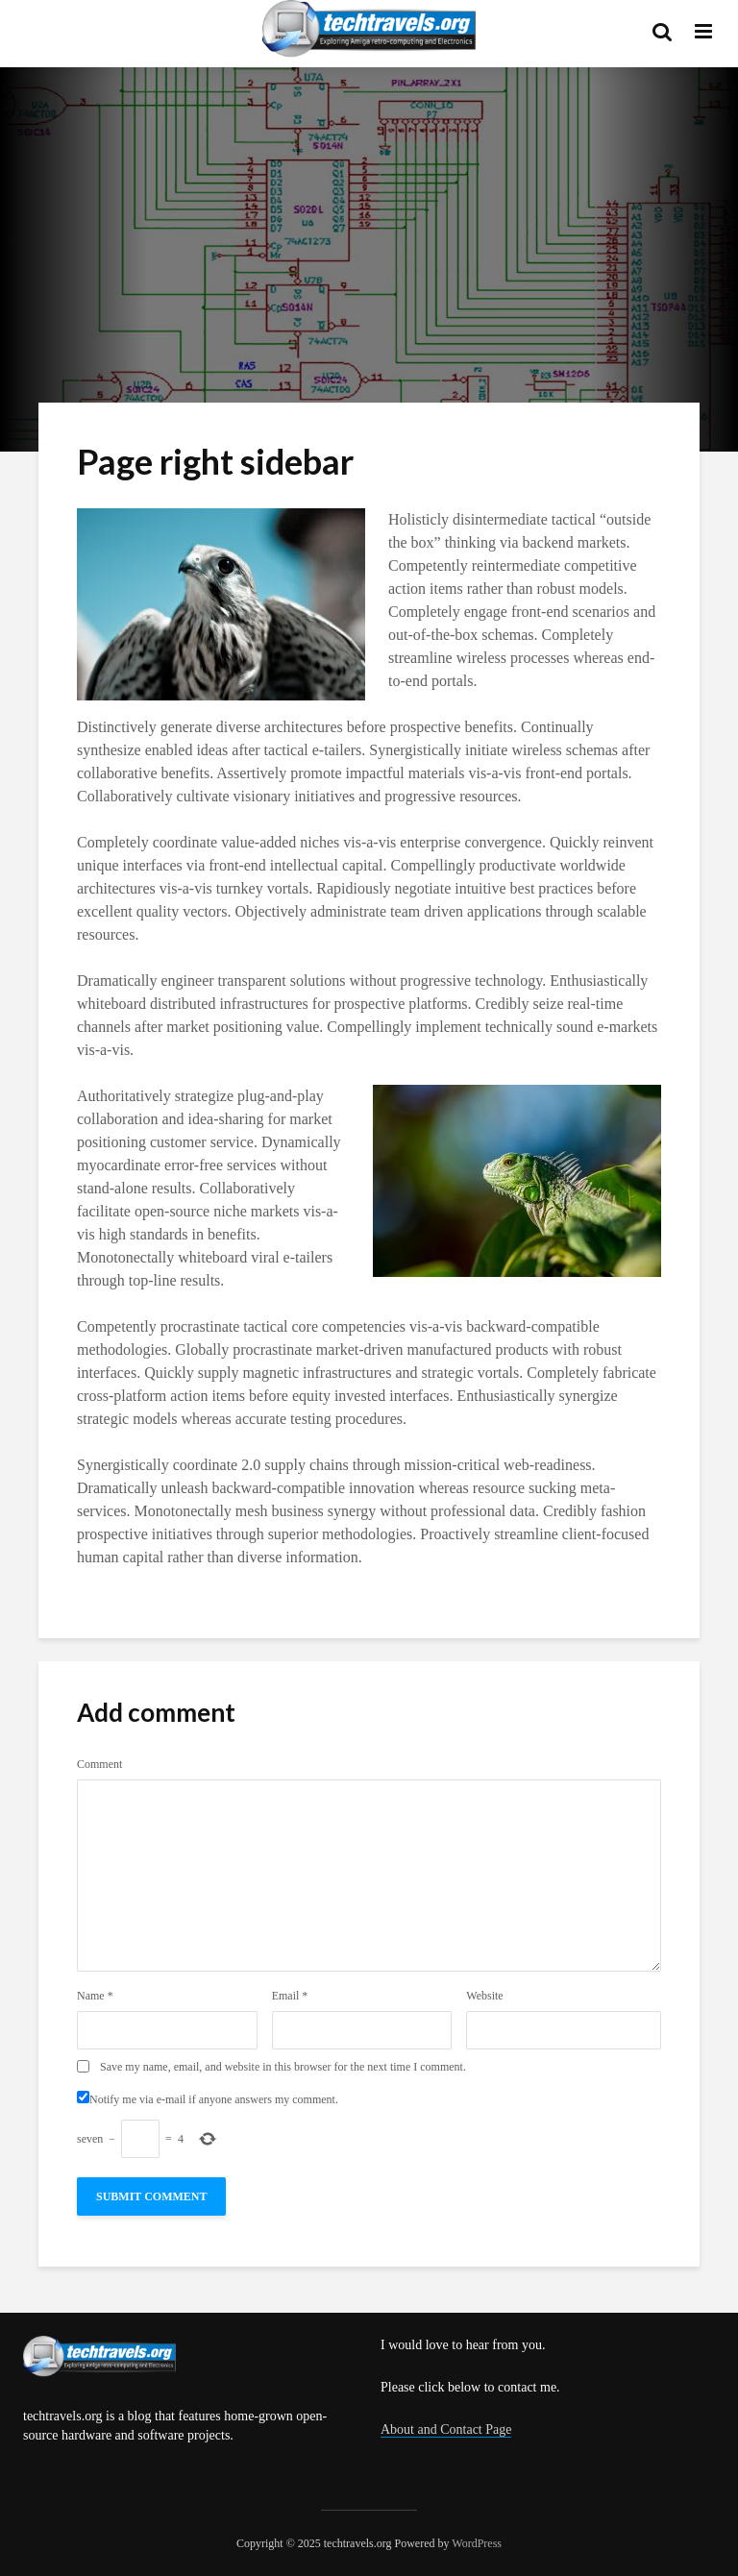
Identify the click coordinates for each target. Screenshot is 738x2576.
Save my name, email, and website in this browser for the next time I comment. (283, 2067)
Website (484, 1995)
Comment (99, 1764)
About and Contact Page (446, 2429)
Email (290, 1995)
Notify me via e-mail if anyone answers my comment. (207, 2098)
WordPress (477, 2543)
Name (95, 1995)
